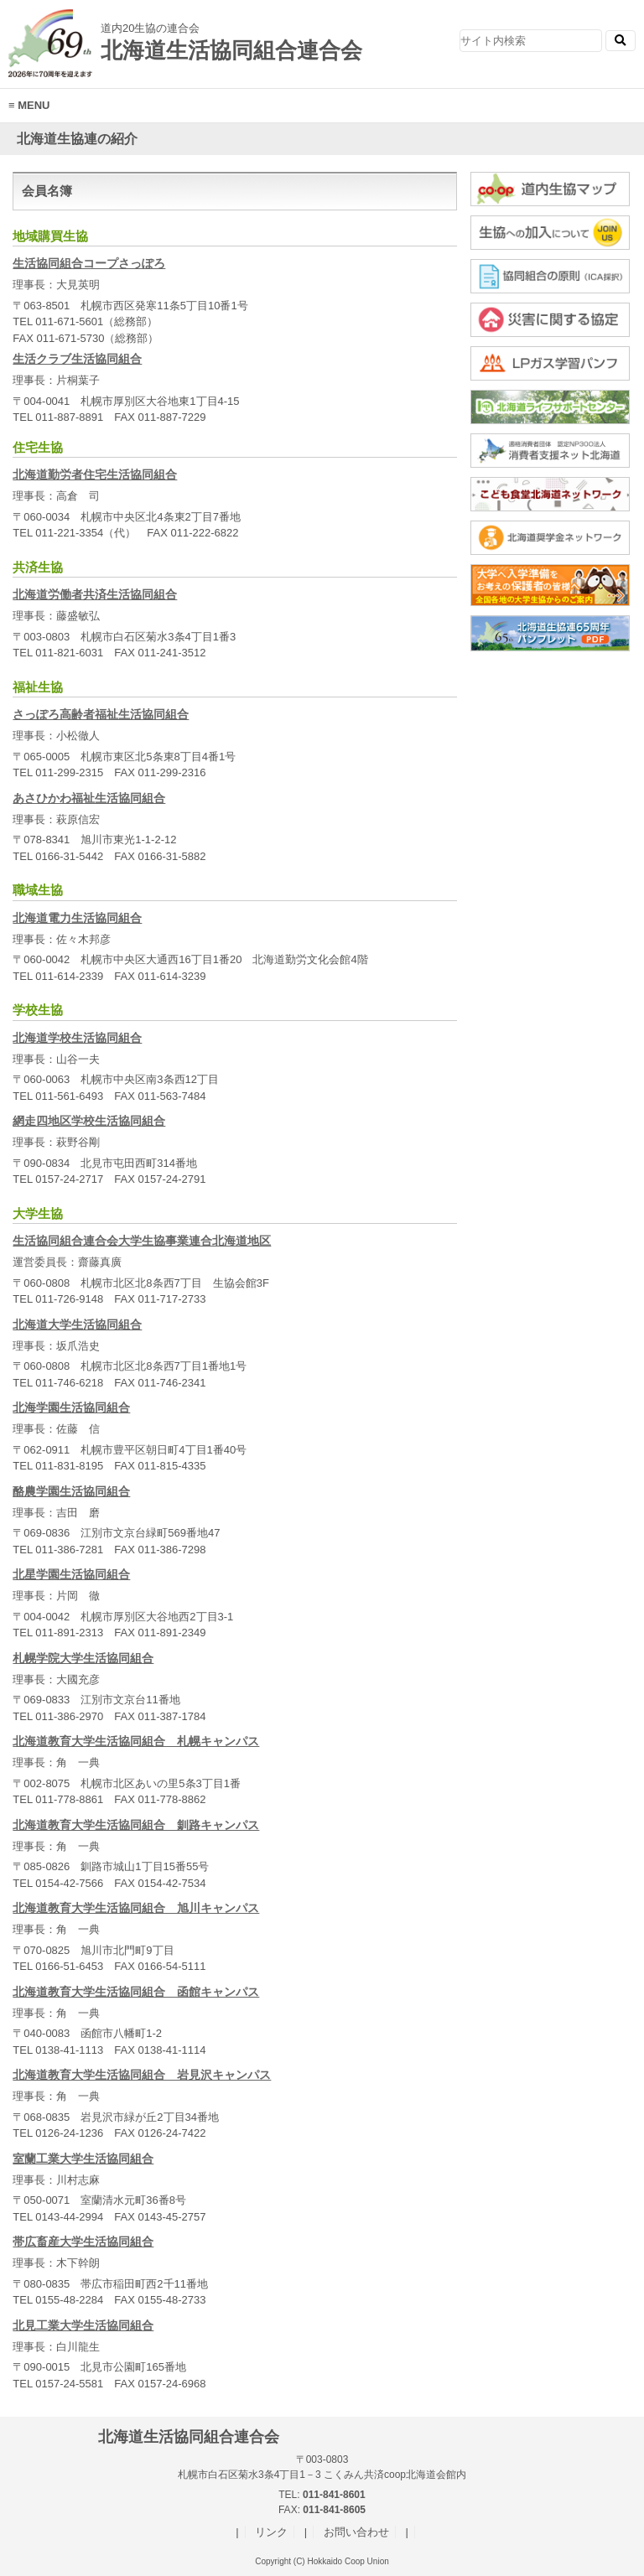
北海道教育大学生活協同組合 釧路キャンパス (136, 1825)
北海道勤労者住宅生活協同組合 (95, 474)
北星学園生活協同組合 (71, 1574)
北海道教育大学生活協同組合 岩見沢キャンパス (142, 2074)
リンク (271, 2532)
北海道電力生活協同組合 (77, 918)
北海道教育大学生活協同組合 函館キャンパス (136, 1991)
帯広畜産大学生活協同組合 (83, 2241)
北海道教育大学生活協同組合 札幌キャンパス (136, 1741)
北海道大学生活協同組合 (77, 1324)
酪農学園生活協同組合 (71, 1491)
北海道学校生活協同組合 (77, 1037)
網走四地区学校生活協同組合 (89, 1120)
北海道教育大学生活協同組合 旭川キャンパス (136, 1908)
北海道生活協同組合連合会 (197, 36)
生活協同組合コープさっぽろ (89, 263)
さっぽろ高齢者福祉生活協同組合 (101, 714)
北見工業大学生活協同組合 (83, 2325)
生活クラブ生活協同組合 (77, 358)
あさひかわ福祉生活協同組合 (89, 798)
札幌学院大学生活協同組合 (83, 1658)
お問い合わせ (356, 2532)
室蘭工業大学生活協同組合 (83, 2158)
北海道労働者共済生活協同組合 (95, 594)
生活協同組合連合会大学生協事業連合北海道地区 (142, 1240)
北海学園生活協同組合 (71, 1407)
